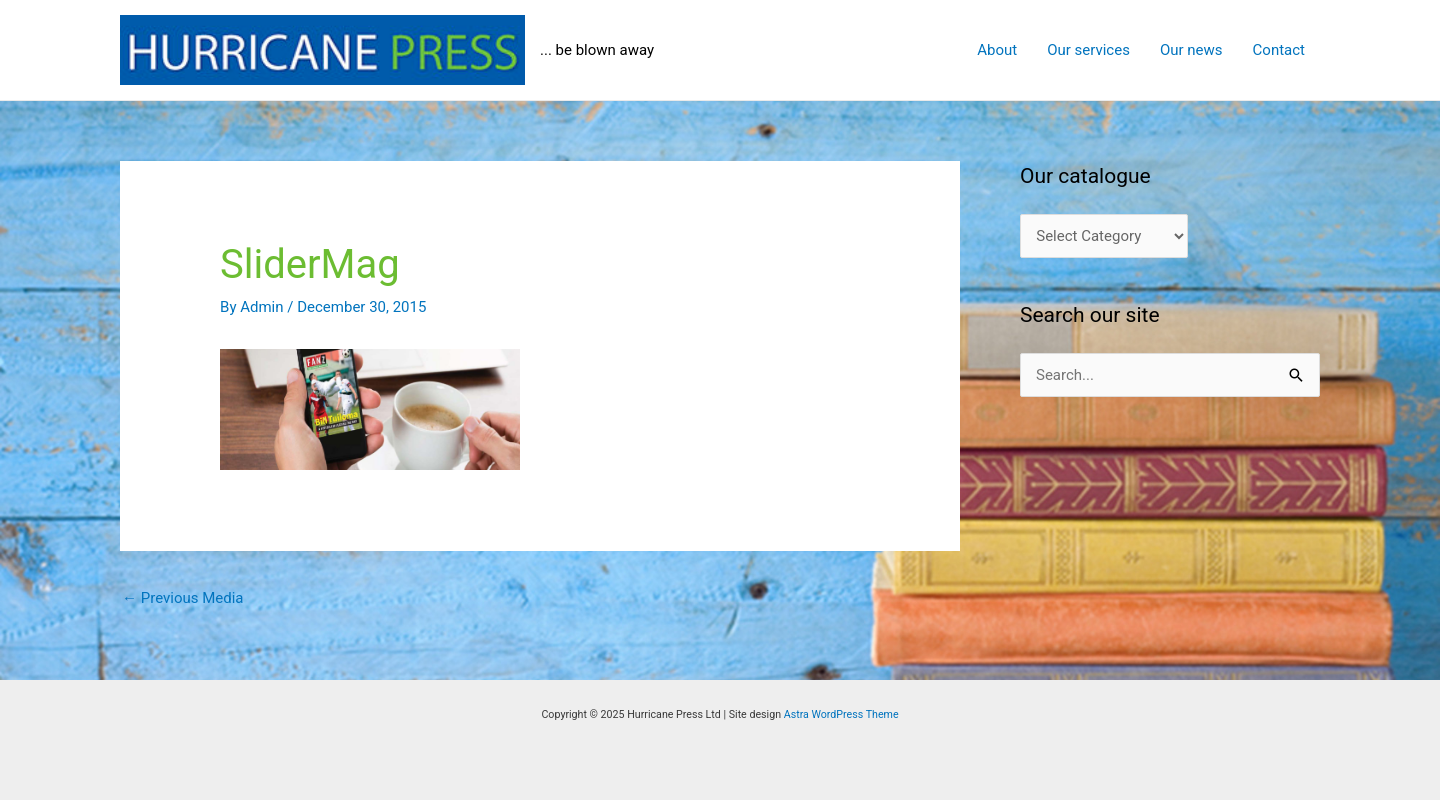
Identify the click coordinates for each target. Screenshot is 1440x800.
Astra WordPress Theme (841, 714)
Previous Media (183, 598)
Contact (1279, 50)
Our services (1088, 50)
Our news (1191, 50)
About (997, 50)
